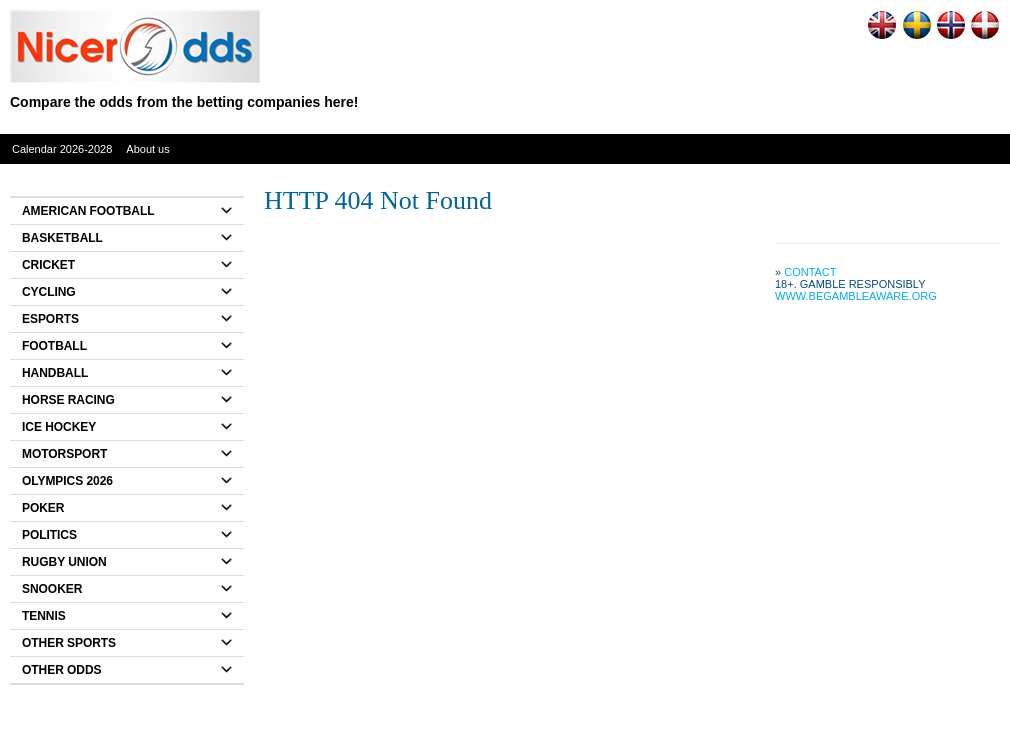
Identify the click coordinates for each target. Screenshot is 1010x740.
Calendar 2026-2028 (62, 149)
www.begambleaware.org (856, 296)
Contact (810, 272)
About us (147, 149)
